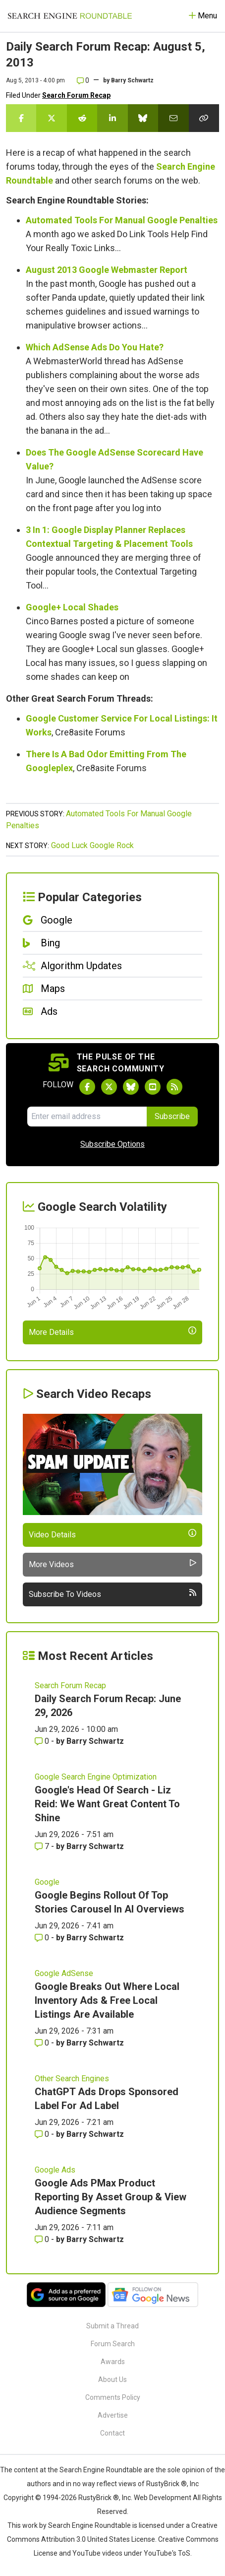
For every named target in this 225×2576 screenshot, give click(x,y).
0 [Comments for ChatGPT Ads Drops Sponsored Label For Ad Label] (43, 2134)
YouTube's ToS (167, 2553)
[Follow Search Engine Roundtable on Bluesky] (131, 1087)
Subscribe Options (112, 1144)
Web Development (162, 2498)
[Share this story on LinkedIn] (112, 118)
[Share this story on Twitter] (51, 118)
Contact (112, 2433)
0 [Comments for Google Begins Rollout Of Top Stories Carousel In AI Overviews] (43, 1937)
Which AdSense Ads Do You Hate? (95, 347)
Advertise (113, 2415)
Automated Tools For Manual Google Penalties (122, 220)
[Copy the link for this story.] (204, 118)
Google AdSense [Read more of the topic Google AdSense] (64, 1973)
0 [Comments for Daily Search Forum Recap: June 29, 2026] (43, 1741)
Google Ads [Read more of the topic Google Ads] (55, 2170)
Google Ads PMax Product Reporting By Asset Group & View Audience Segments (110, 2197)
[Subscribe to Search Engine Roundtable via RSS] (174, 1087)
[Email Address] (87, 1116)
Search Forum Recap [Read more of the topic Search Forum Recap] (70, 1685)
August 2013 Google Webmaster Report (106, 269)
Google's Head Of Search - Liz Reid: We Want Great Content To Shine (107, 1804)
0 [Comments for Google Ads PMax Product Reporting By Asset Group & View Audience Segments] (43, 2239)
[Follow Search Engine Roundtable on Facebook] (87, 1087)
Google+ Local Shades (72, 607)
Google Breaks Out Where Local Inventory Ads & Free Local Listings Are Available (107, 2000)
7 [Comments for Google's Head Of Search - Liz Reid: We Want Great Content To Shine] (43, 1846)
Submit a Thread (112, 2326)
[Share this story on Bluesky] (143, 118)
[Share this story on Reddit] (82, 118)
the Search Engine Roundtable (96, 2470)
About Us (112, 2379)
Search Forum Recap (76, 95)
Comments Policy (112, 2397)
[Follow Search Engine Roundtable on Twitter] (109, 1087)
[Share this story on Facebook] (21, 118)
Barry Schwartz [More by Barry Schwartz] (95, 1741)
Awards (113, 2362)
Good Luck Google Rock (92, 845)
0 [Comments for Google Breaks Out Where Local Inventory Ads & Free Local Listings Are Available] (43, 2043)
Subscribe (172, 1116)
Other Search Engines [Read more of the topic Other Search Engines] (72, 2078)
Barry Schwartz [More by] (132, 80)
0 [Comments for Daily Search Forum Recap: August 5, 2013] (83, 80)
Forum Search (113, 2344)
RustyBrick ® (98, 2498)
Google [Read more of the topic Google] (47, 1882)
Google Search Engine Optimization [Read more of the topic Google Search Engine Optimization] (96, 1777)
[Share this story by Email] (173, 118)
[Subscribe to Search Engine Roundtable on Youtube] (153, 1087)
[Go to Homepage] (70, 16)
